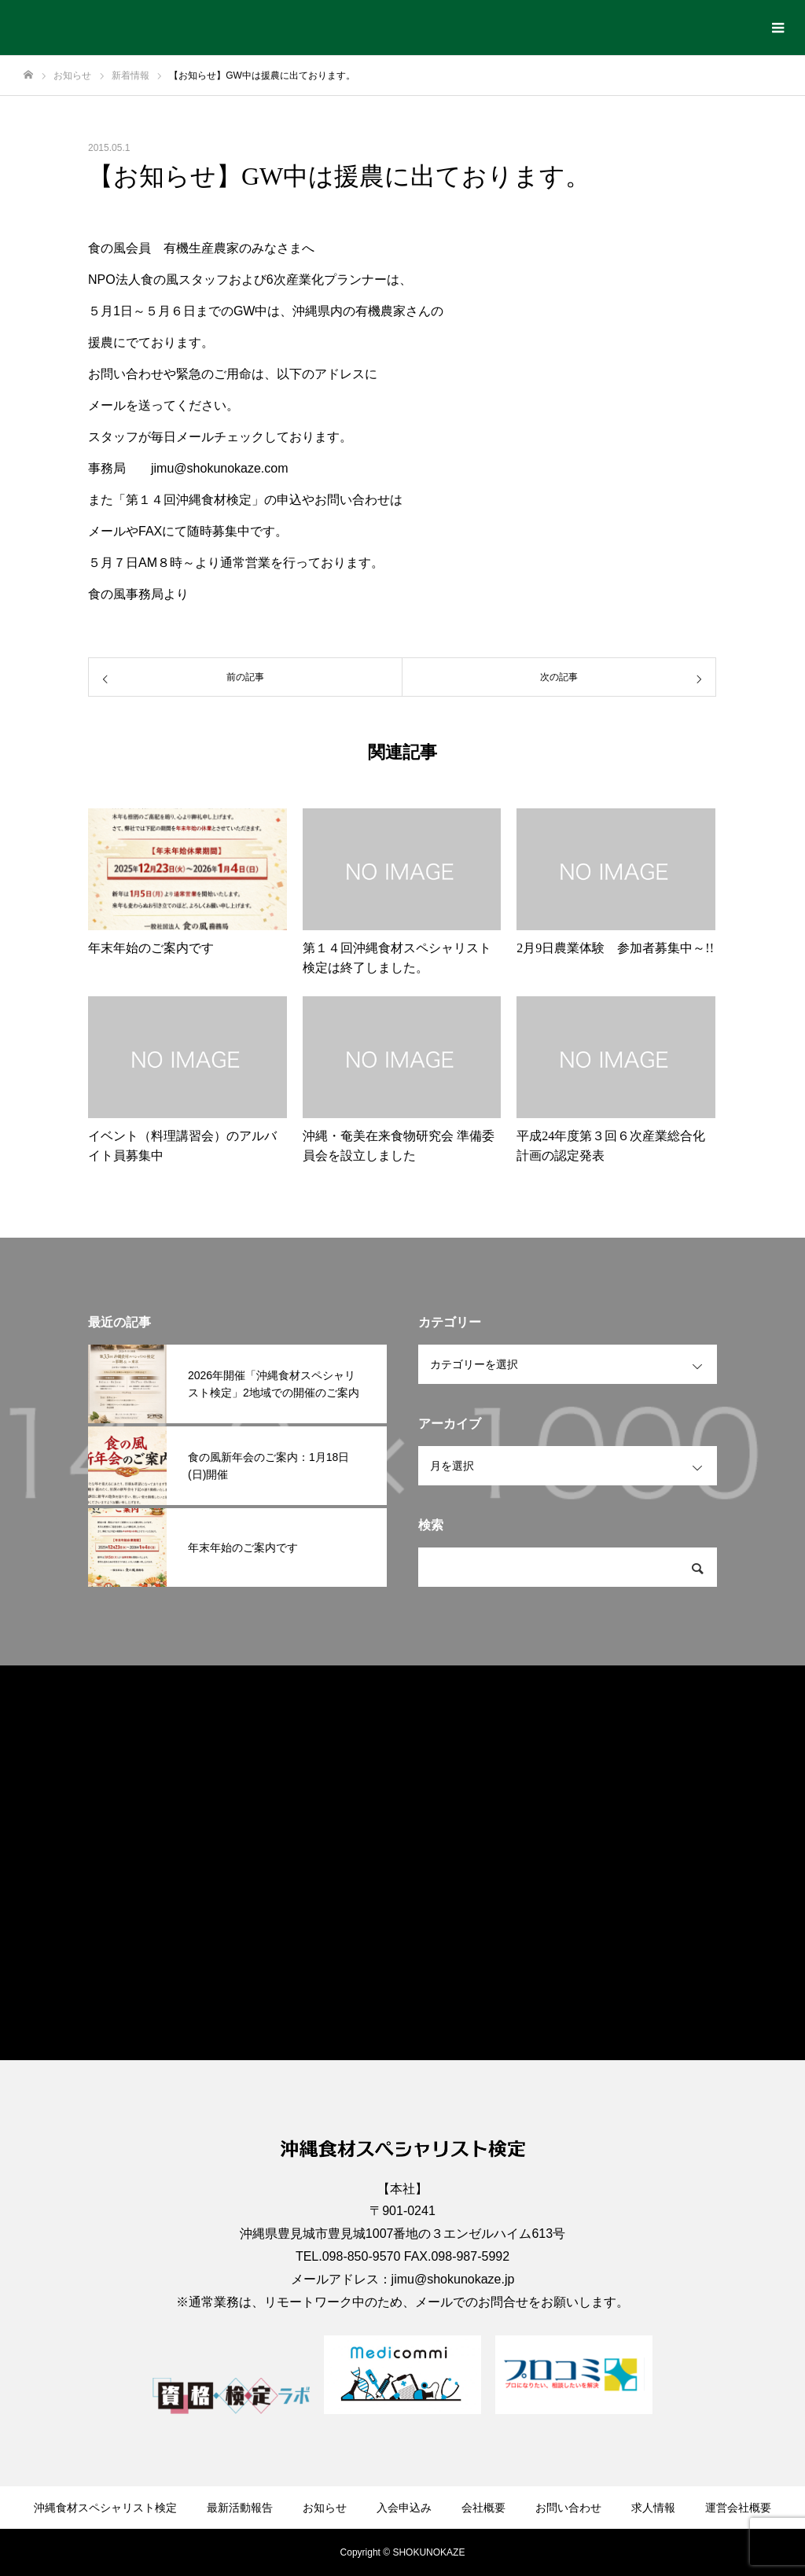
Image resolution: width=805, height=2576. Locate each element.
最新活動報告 (240, 2507)
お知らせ (325, 2507)
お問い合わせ (568, 2507)
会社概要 (483, 2507)
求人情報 (653, 2507)
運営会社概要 (738, 2507)
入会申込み (404, 2507)
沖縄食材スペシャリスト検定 (105, 2507)
